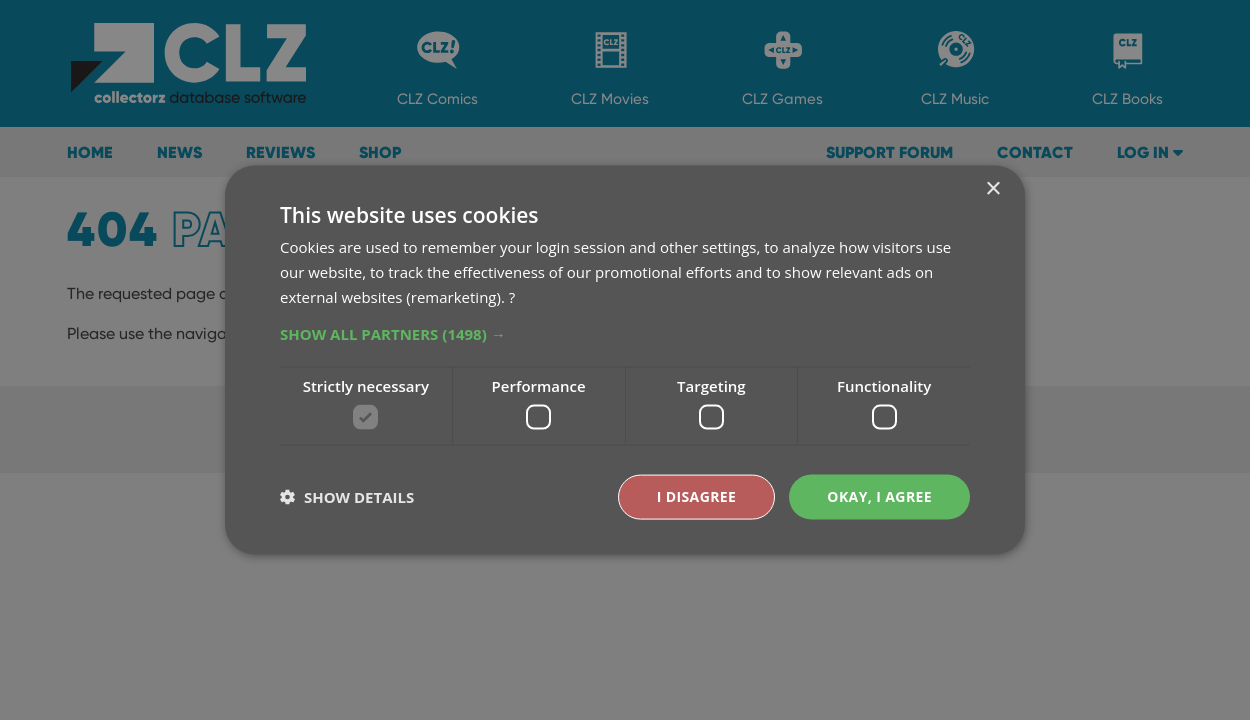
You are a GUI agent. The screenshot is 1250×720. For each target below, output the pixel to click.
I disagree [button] (697, 496)
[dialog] (625, 360)
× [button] (992, 189)
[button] (625, 333)
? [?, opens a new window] (512, 296)
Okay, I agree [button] (879, 496)
